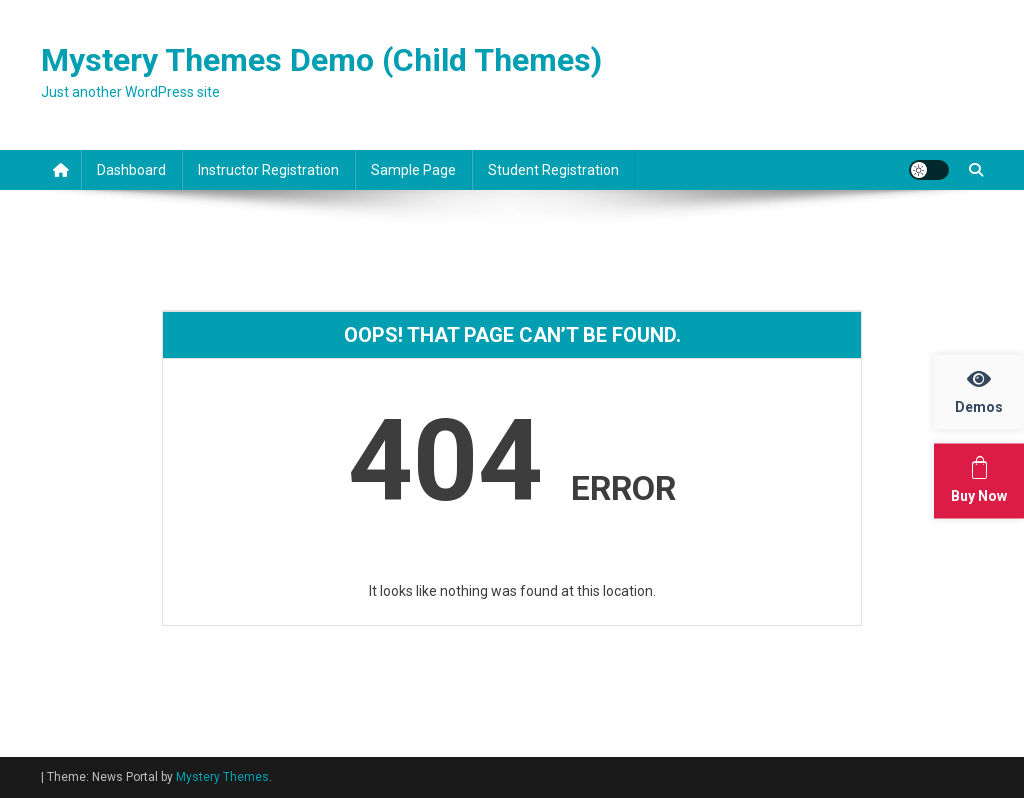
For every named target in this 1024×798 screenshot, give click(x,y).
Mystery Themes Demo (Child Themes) (321, 60)
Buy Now (987, 480)
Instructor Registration (268, 170)
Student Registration (553, 170)
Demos (989, 391)
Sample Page (413, 170)
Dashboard (131, 170)
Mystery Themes (222, 777)
